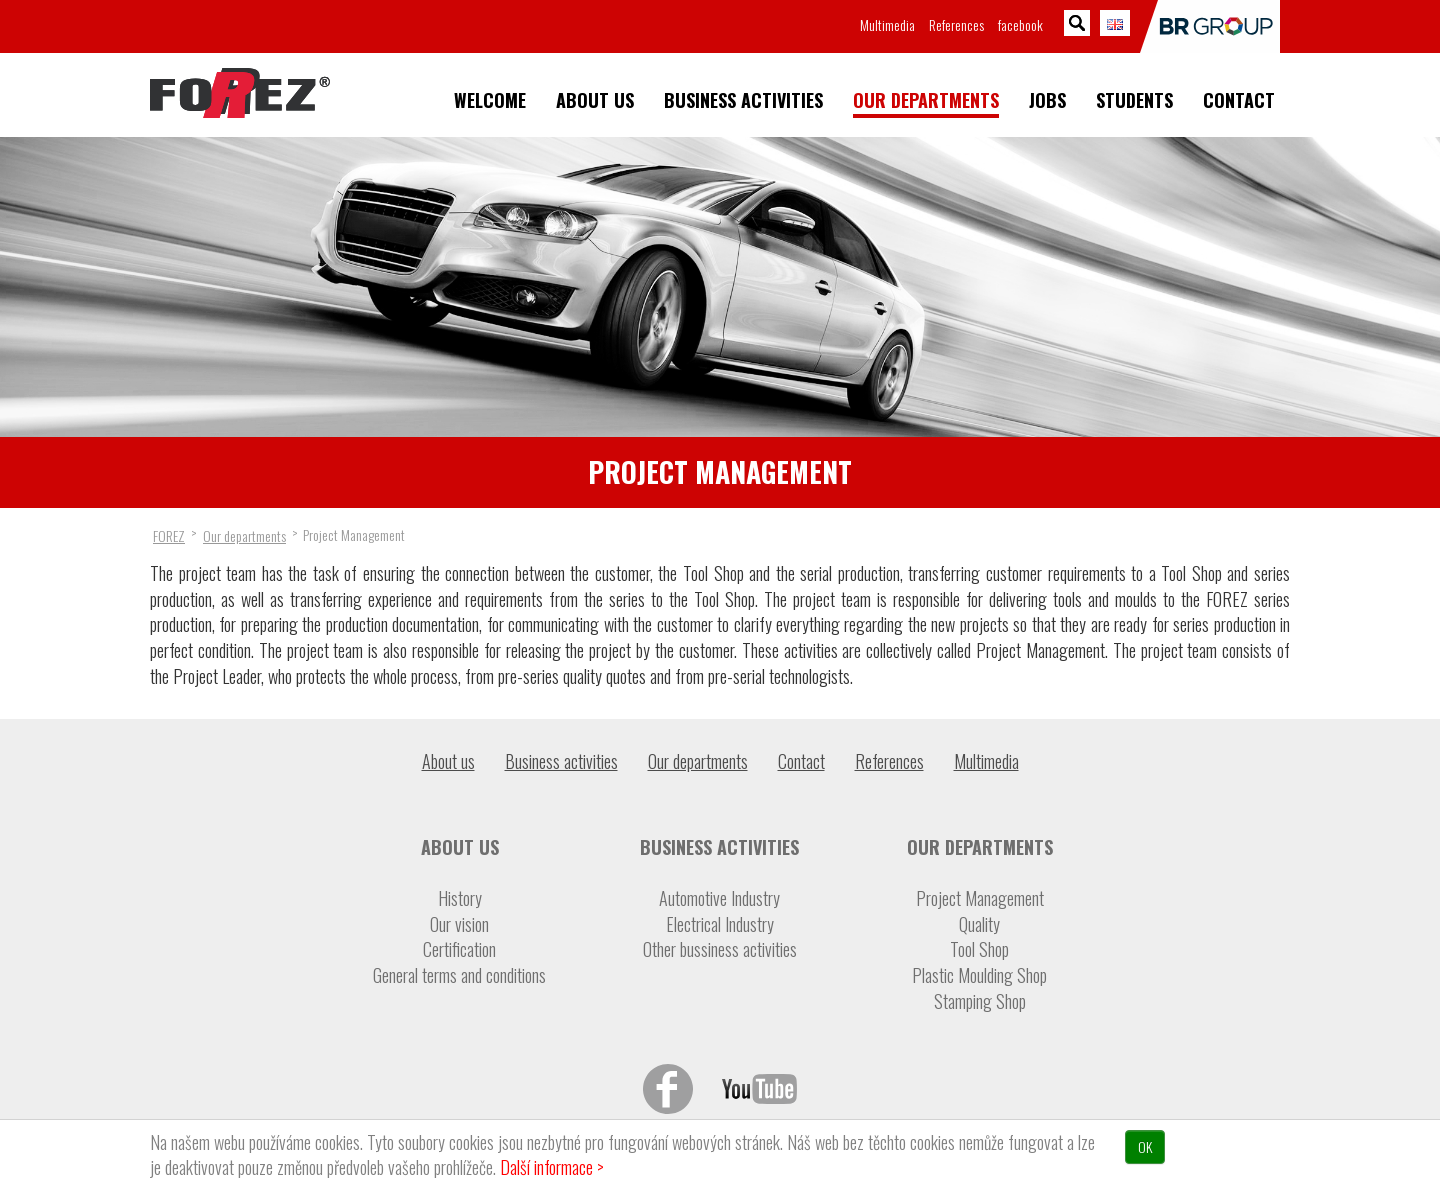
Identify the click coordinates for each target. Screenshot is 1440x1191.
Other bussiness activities (720, 949)
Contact (1239, 100)
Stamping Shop (980, 1001)
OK (1145, 1146)
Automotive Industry (719, 898)
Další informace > (552, 1167)
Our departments (926, 100)
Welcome (490, 100)
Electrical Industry (720, 924)
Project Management (980, 898)
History (460, 898)
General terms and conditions (459, 975)
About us (595, 100)
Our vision (459, 924)
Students (1134, 100)
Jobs (1047, 100)
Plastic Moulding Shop (979, 975)
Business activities (743, 100)
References (956, 24)
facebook (1020, 24)
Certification (459, 949)
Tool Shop (979, 949)
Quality (979, 924)
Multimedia (887, 24)
